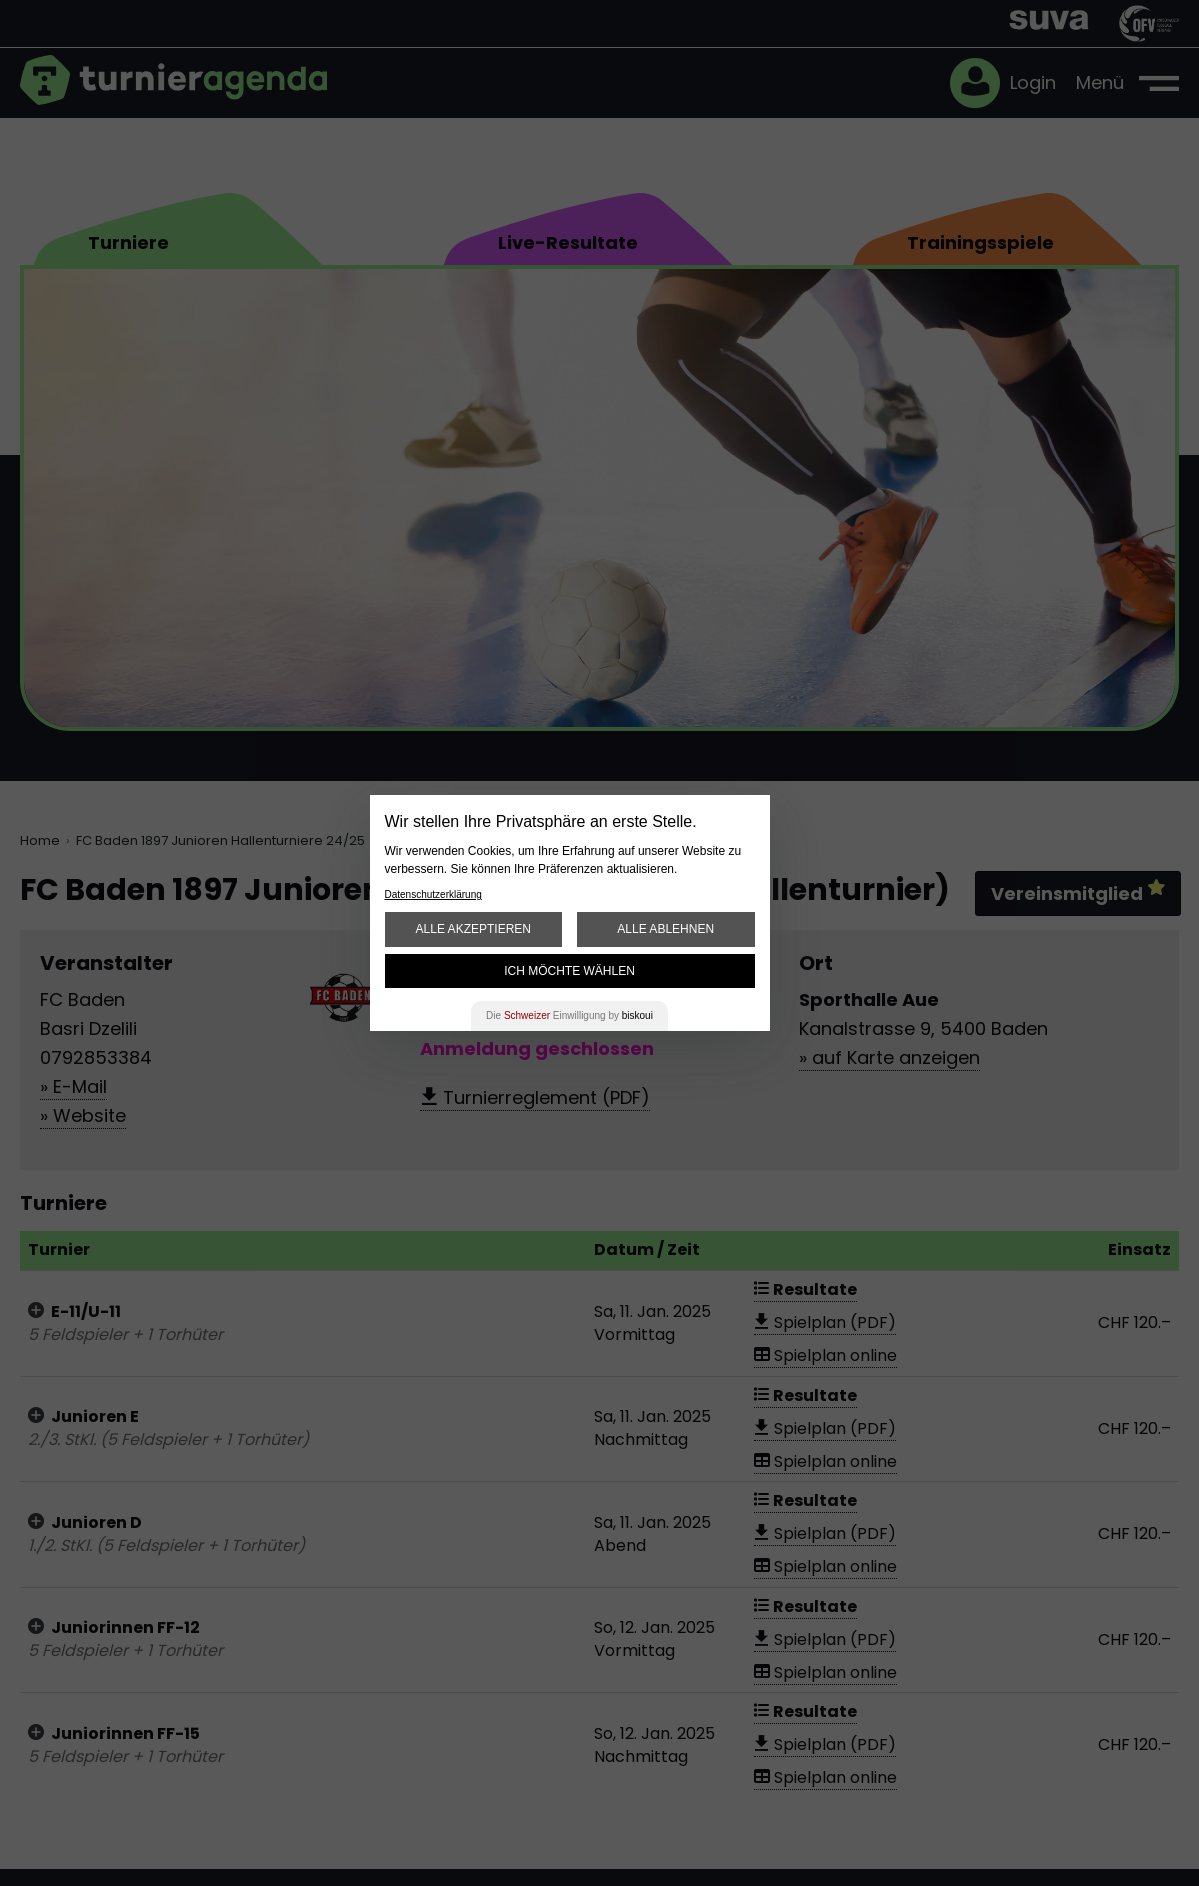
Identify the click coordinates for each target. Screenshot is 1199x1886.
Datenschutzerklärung (433, 894)
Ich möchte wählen (569, 971)
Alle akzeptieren (473, 929)
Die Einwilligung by (569, 1015)
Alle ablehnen (665, 929)
